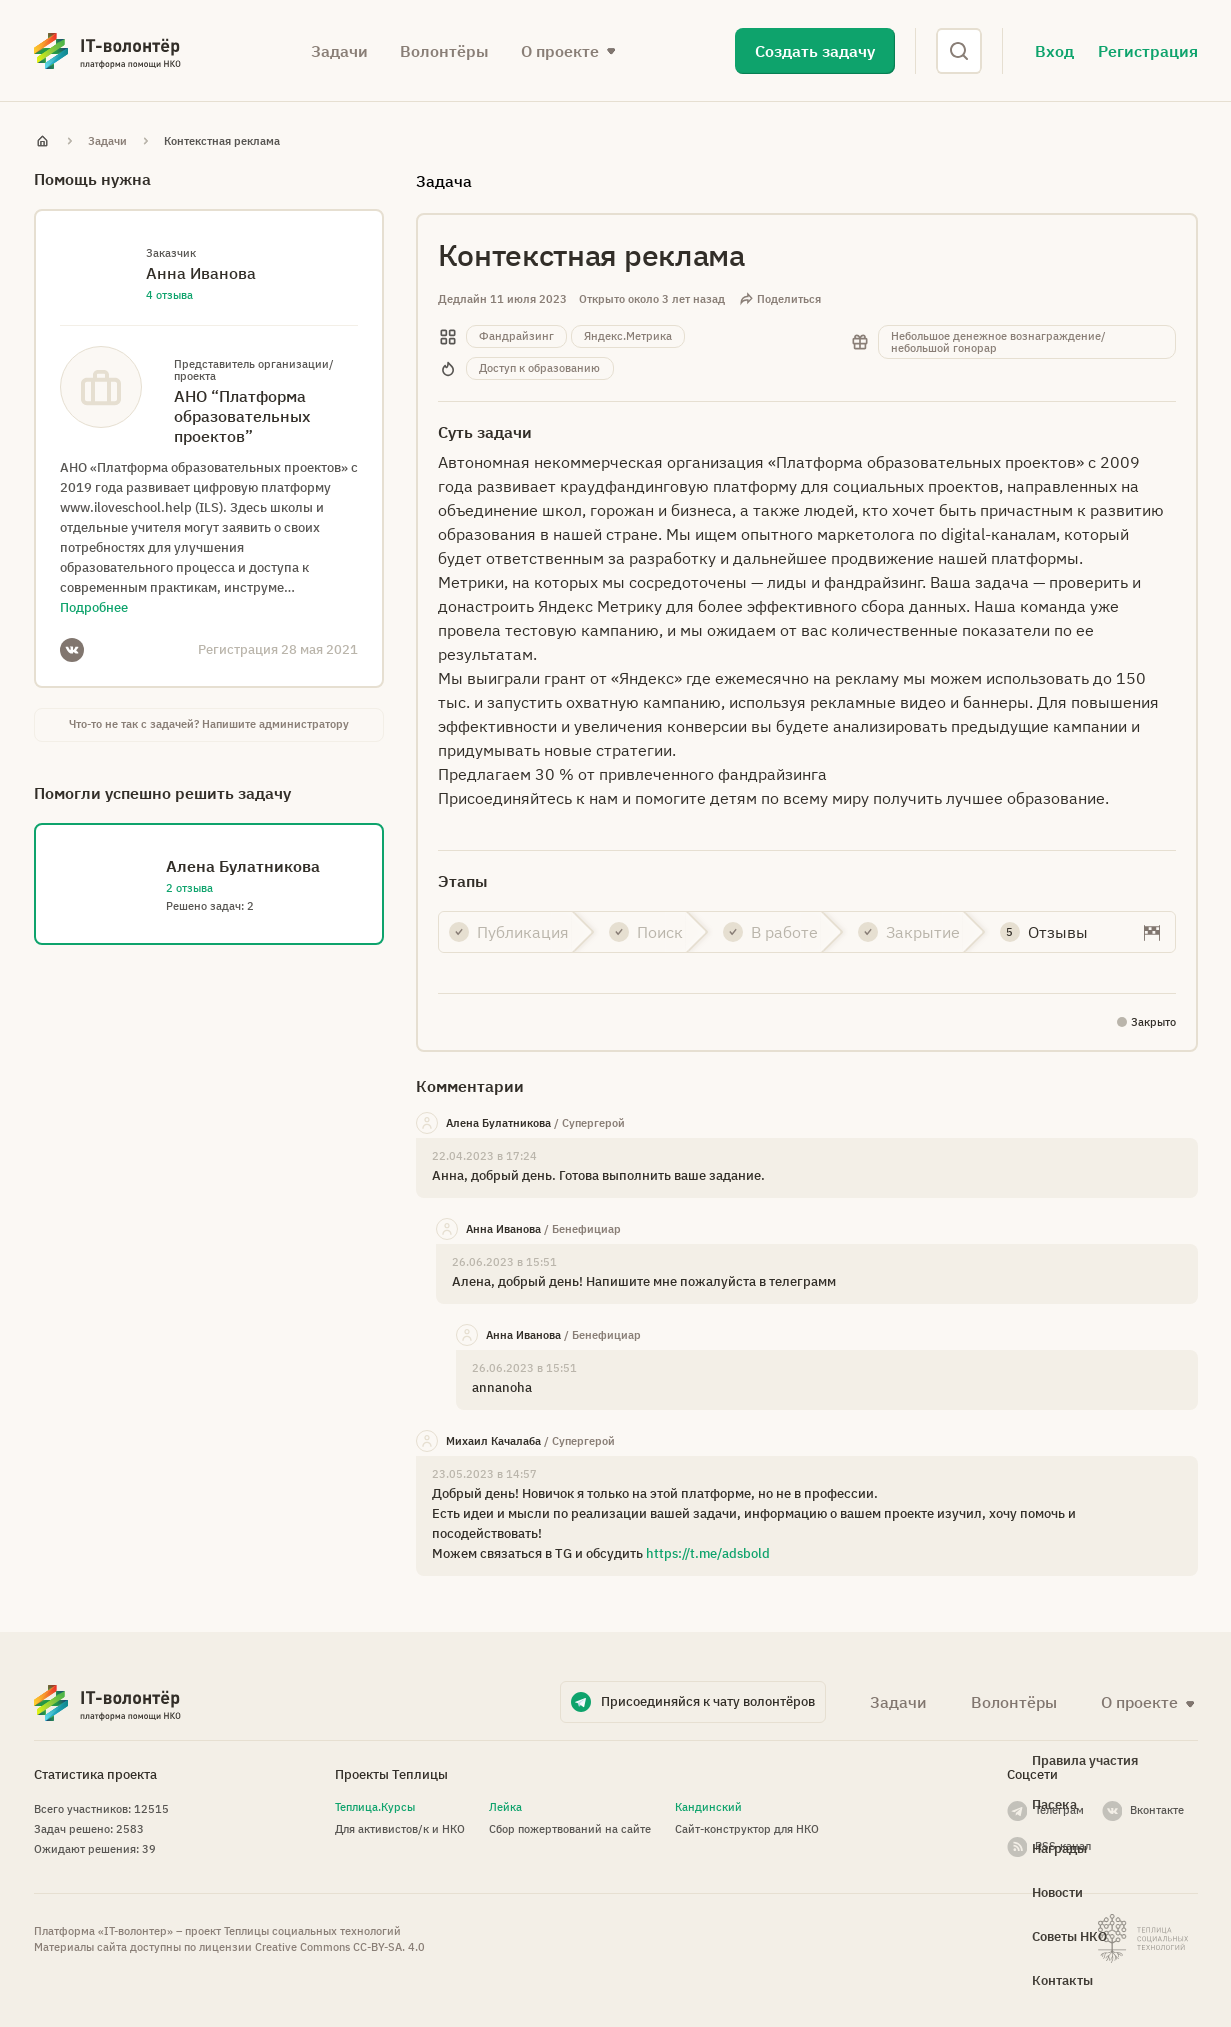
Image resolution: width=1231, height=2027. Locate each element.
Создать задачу (815, 51)
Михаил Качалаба (493, 1441)
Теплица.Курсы (375, 1807)
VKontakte (72, 650)
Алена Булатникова (498, 1123)
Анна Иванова (503, 1229)
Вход (1054, 51)
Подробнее (94, 607)
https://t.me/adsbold (708, 1553)
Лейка (505, 1807)
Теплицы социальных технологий (312, 1931)
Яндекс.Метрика (628, 336)
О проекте (560, 51)
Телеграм (1059, 1810)
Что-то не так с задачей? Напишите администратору (209, 724)
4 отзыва (169, 295)
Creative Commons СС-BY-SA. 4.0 (340, 1947)
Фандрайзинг (516, 336)
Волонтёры (444, 51)
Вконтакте (1157, 1810)
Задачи (339, 51)
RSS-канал (1063, 1846)
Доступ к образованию (539, 368)
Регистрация (1148, 51)
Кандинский (708, 1807)
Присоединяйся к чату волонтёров (708, 1701)
